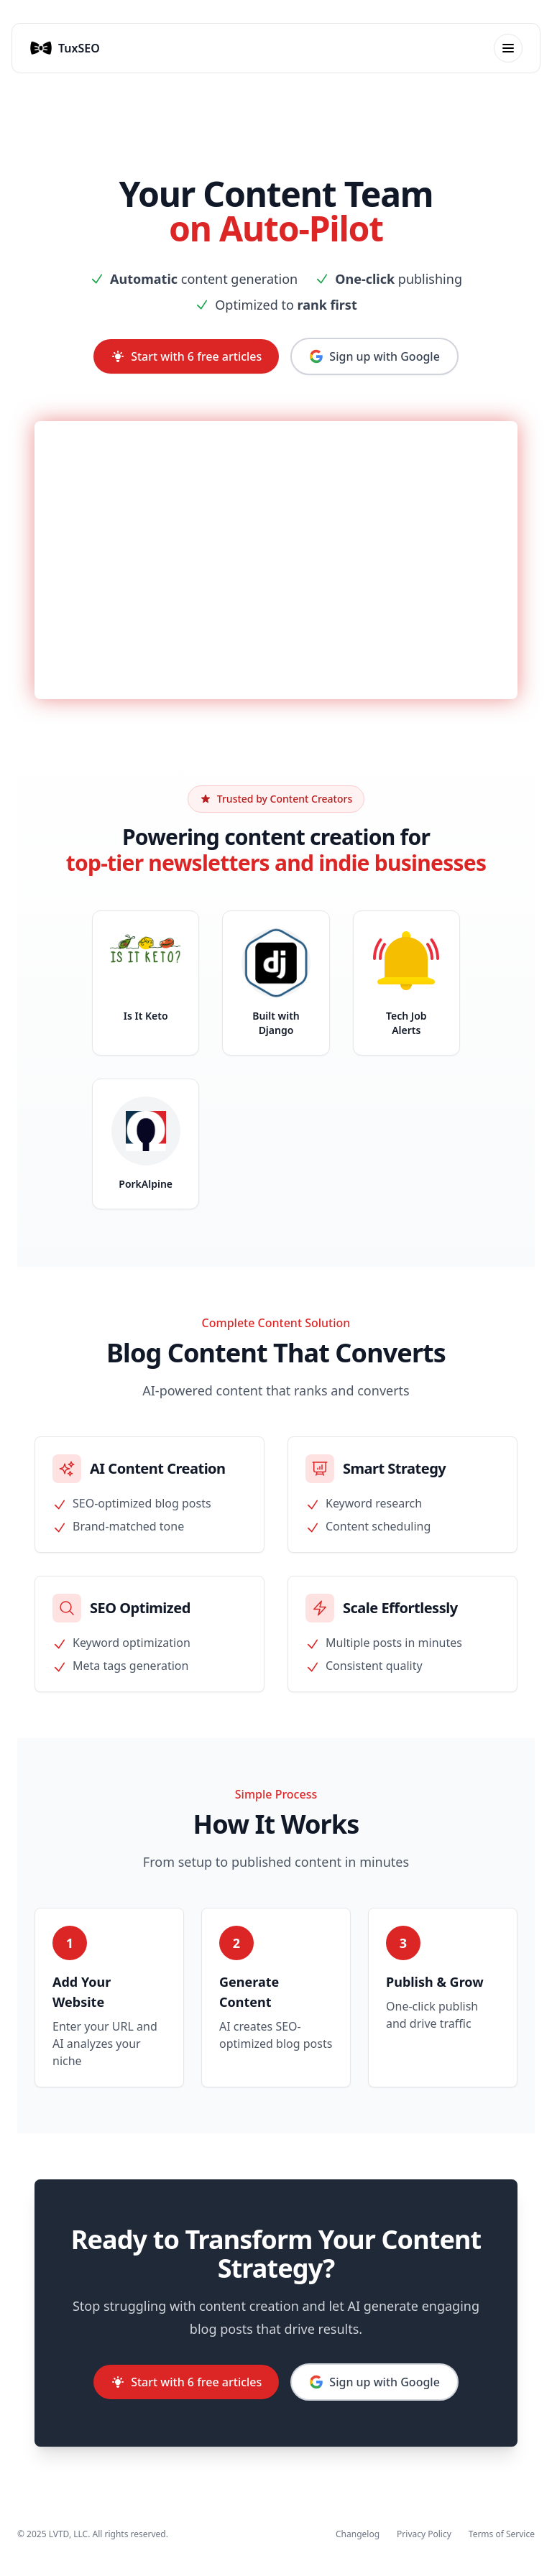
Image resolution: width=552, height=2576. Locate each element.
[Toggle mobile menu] (508, 48)
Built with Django (276, 1023)
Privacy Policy (424, 2534)
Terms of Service (502, 2534)
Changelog (358, 2534)
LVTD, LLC (68, 2534)
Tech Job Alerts (406, 1023)
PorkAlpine (145, 1184)
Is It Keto (146, 1015)
